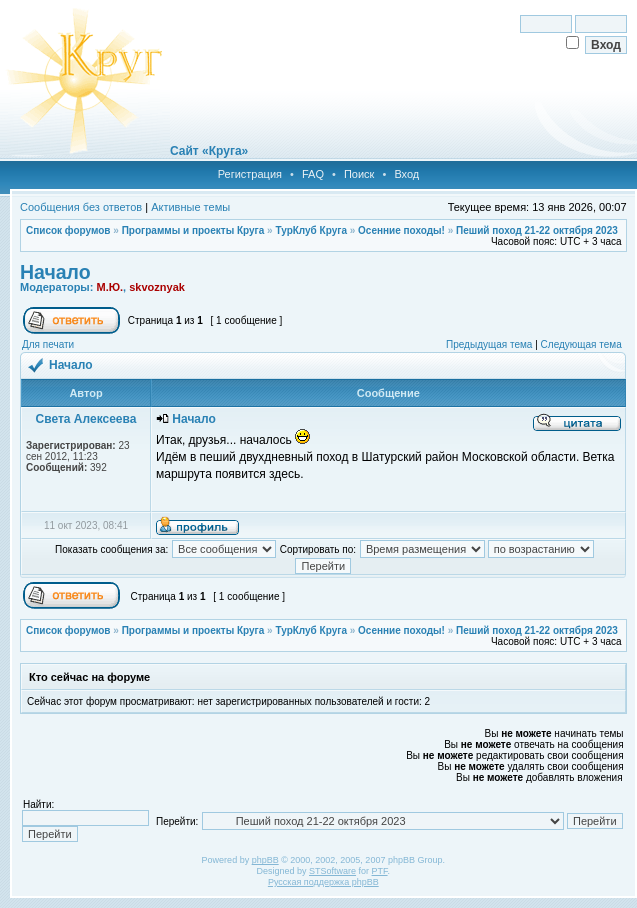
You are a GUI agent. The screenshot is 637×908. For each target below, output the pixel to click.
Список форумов (68, 230)
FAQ (313, 174)
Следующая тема (581, 344)
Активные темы (190, 207)
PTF (380, 871)
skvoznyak (157, 287)
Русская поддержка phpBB (323, 882)
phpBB (265, 860)
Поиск (359, 174)
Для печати (48, 344)
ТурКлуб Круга (310, 230)
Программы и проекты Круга (193, 230)
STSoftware (332, 871)
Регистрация (250, 174)
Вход (406, 174)
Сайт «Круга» (209, 151)
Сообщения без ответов (81, 207)
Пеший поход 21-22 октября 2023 (537, 230)
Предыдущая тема (489, 344)
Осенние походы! (401, 230)
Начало (55, 272)
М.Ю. (109, 287)
